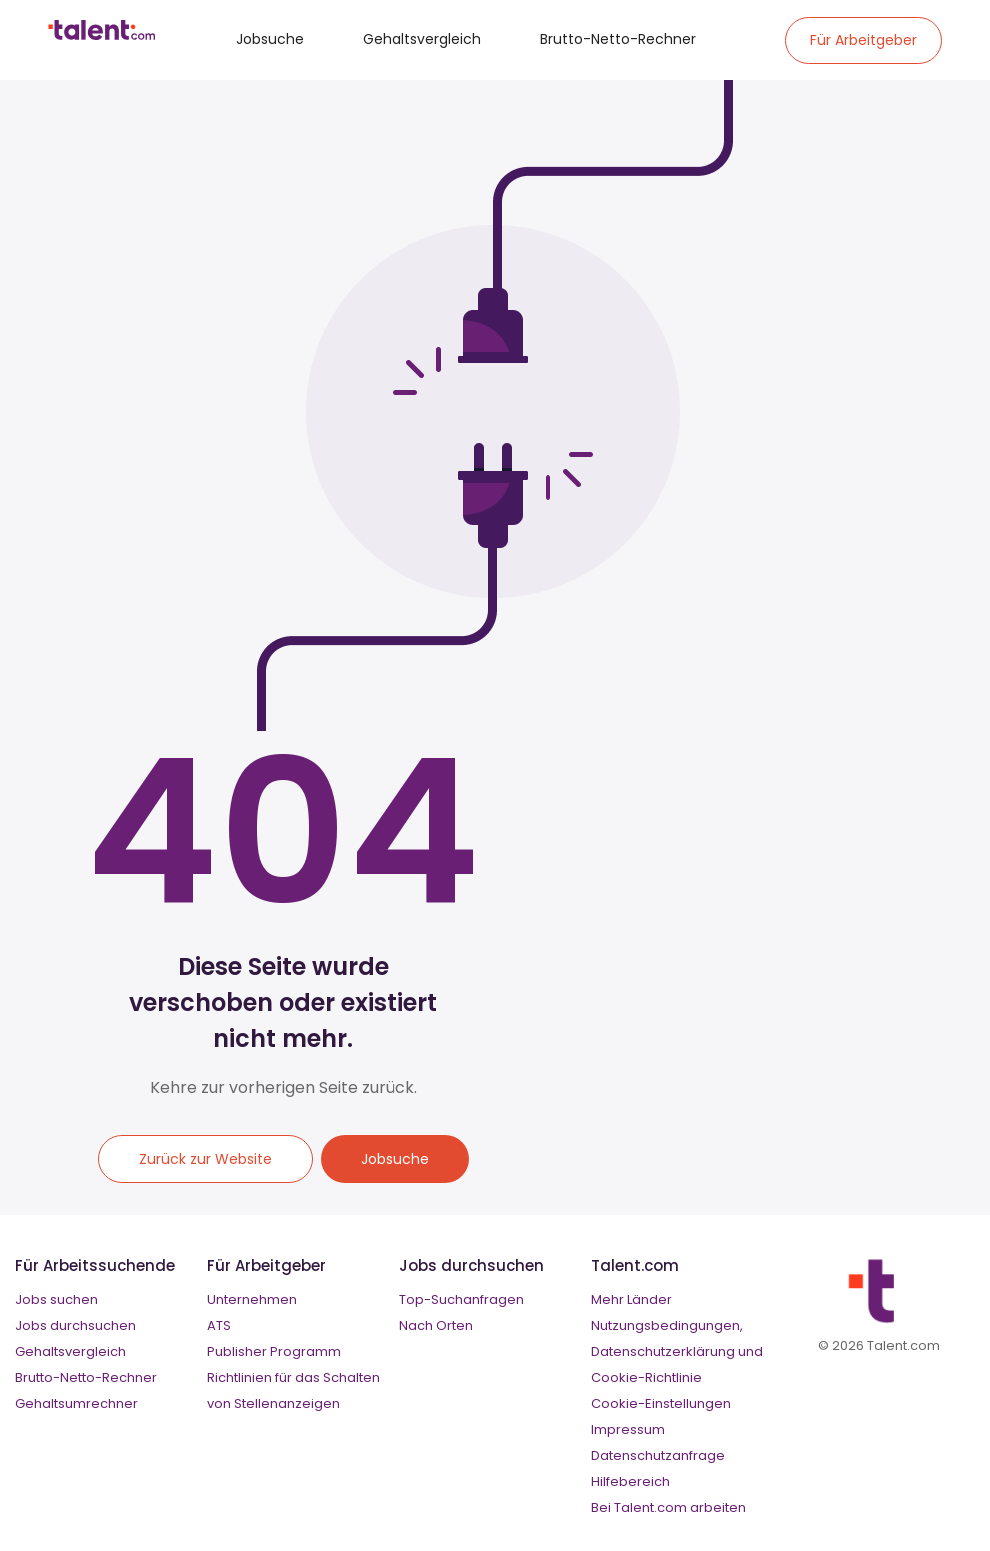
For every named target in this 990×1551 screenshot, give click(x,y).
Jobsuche (270, 39)
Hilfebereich (630, 1481)
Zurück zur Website (205, 1159)
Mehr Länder (631, 1299)
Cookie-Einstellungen (661, 1403)
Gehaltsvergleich (422, 39)
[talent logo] (101, 35)
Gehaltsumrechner (76, 1403)
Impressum (628, 1429)
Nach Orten (436, 1325)
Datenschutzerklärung (663, 1351)
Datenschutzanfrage (658, 1455)
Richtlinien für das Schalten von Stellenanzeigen (293, 1390)
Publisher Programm (274, 1351)
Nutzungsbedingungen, (667, 1325)
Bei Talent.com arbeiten (668, 1507)
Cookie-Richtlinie (646, 1377)
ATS (219, 1325)
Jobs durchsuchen (75, 1325)
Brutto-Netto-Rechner (618, 39)
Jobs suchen (56, 1299)
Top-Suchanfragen (461, 1299)
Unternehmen (252, 1299)
